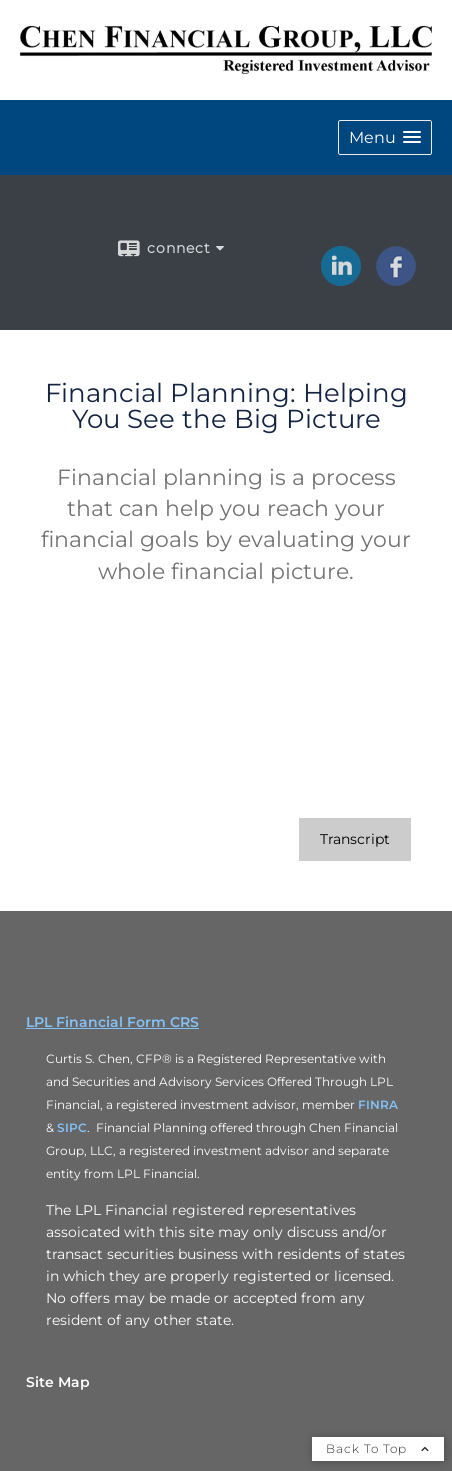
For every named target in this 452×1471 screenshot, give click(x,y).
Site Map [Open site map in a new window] (58, 1382)
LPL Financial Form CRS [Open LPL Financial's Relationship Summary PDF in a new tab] (112, 1022)
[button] (385, 137)
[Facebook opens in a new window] (396, 279)
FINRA (378, 1104)
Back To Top (378, 1448)
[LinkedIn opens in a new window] (341, 279)
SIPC (72, 1127)
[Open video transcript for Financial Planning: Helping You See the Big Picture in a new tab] (355, 839)
